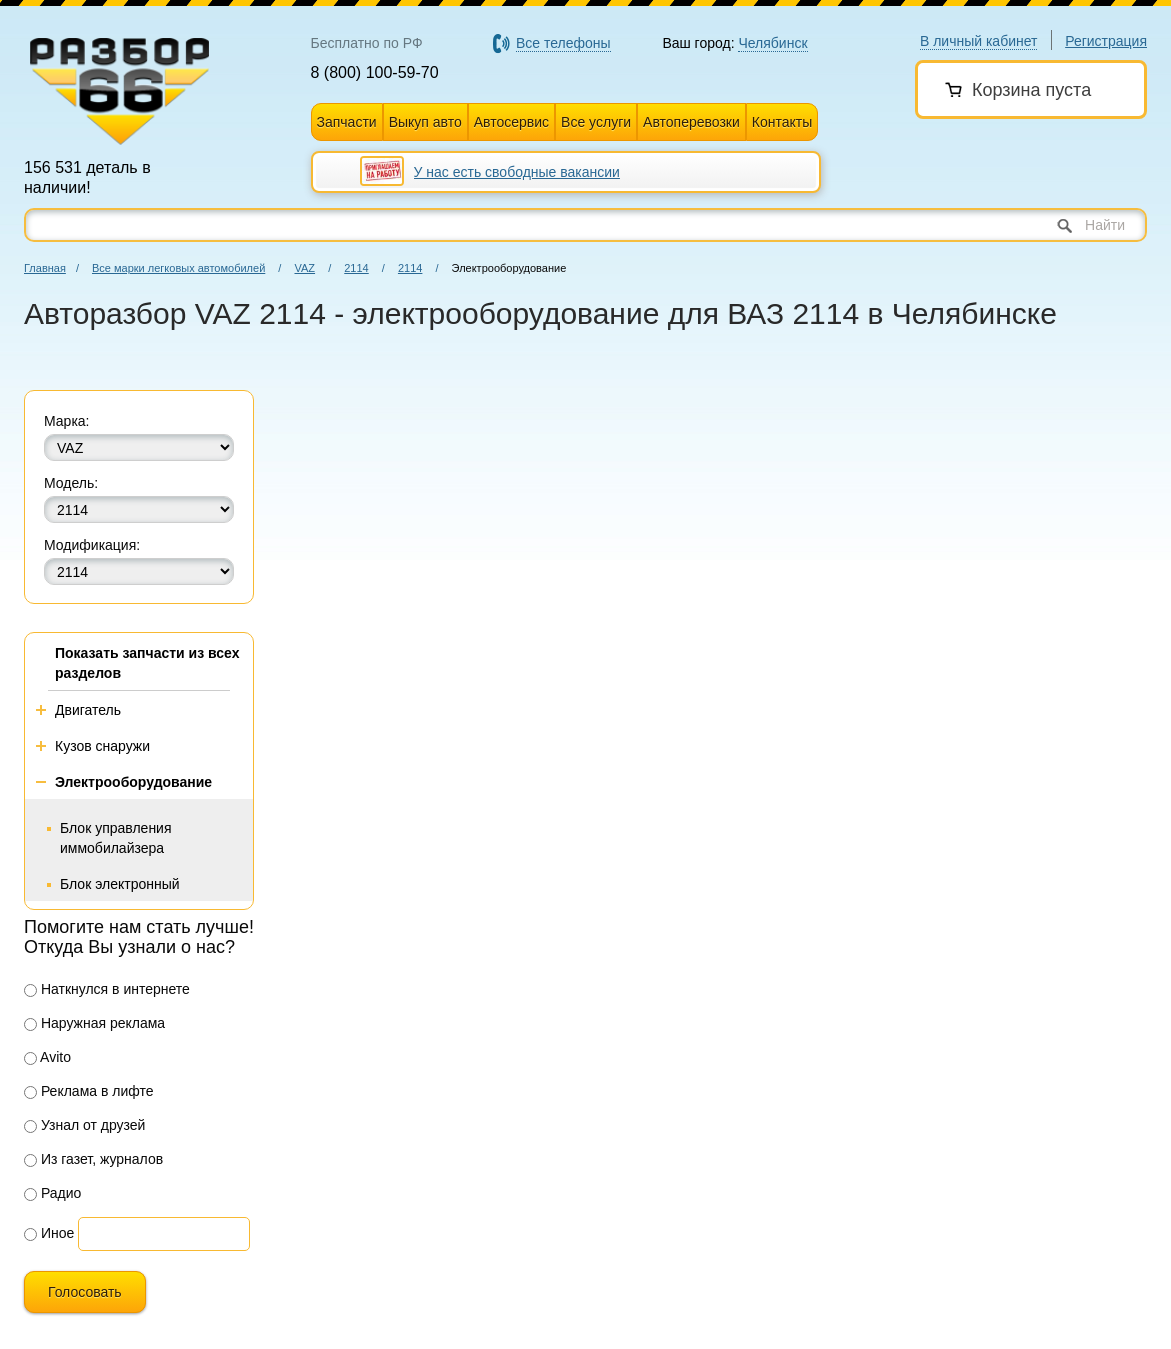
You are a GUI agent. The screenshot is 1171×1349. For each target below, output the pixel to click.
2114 (356, 268)
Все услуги (596, 122)
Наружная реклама (94, 1023)
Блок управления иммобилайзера (116, 838)
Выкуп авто (425, 122)
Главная (45, 268)
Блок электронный (120, 884)
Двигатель (88, 710)
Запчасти (347, 122)
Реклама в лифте (89, 1091)
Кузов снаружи (102, 746)
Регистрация (1106, 41)
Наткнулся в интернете (107, 989)
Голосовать (85, 1292)
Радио (52, 1193)
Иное (49, 1233)
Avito (47, 1057)
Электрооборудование (133, 782)
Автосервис (511, 122)
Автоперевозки (691, 122)
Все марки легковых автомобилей (178, 268)
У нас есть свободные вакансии (517, 172)
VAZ (304, 268)
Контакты (782, 122)
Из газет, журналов (93, 1159)
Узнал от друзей (84, 1125)
